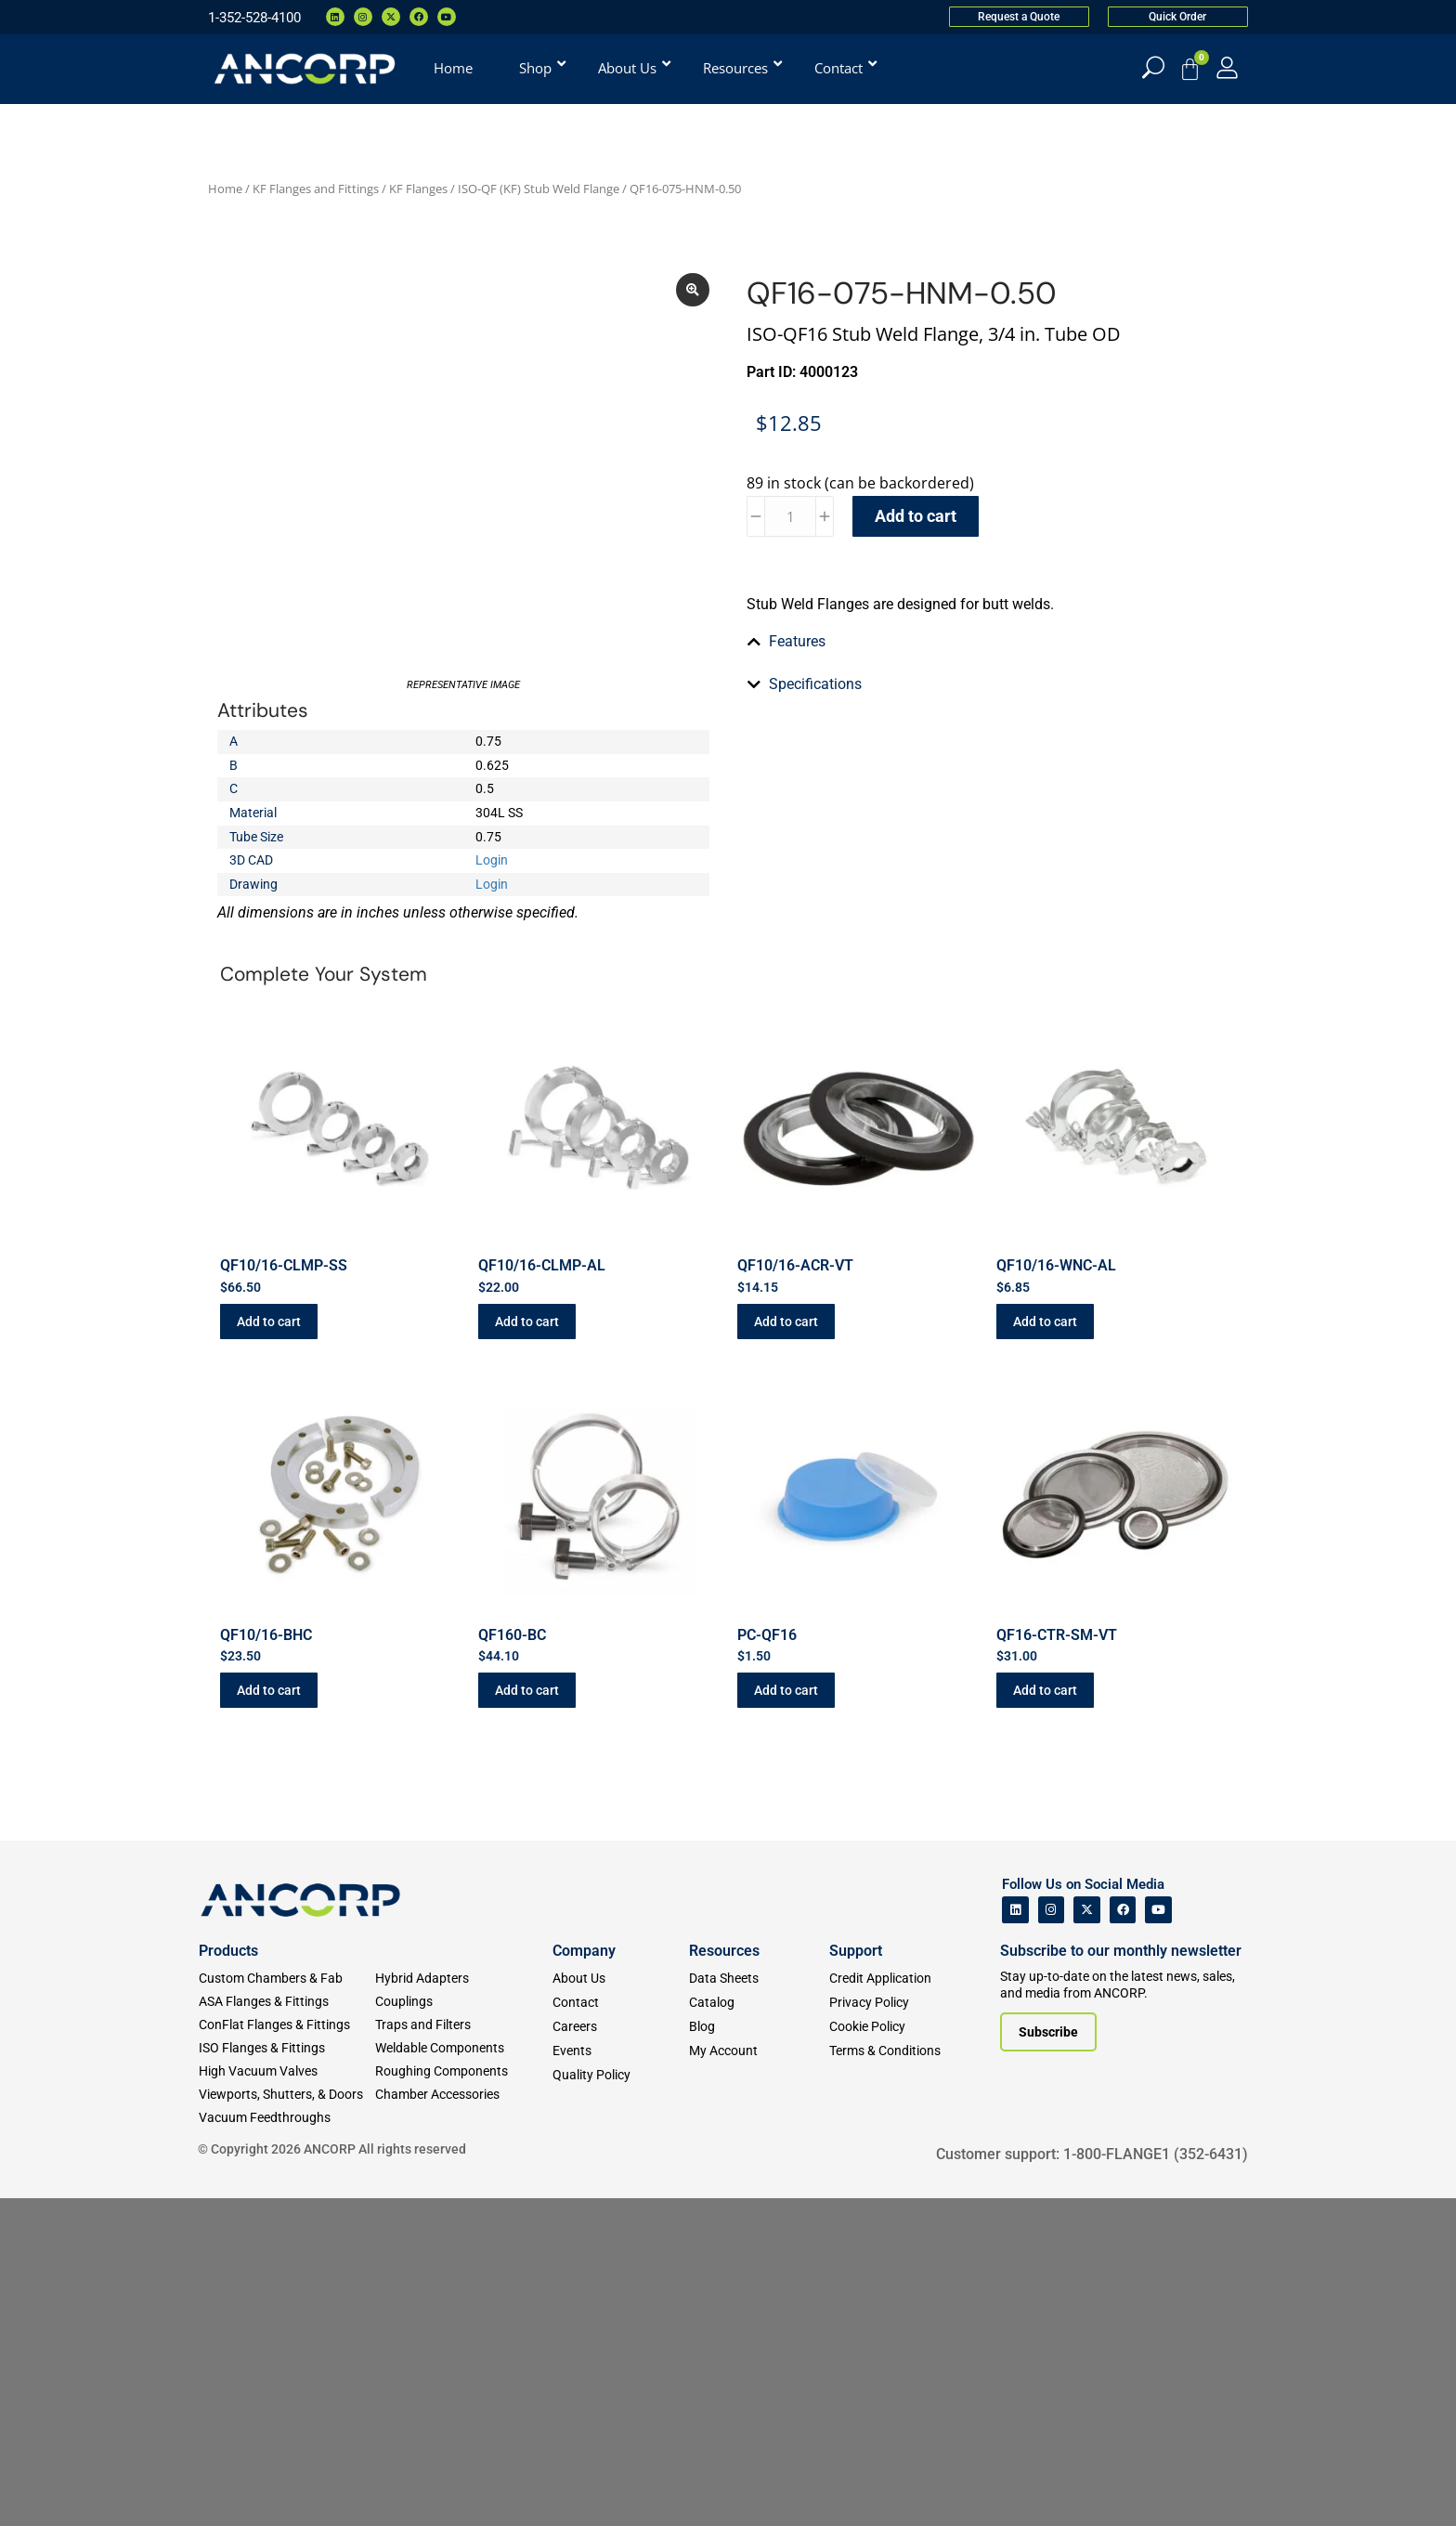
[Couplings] (463, 2329)
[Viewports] (287, 2422)
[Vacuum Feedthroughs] (287, 2445)
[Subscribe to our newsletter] (1048, 2359)
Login (491, 944)
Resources (724, 2278)
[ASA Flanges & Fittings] (287, 2329)
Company (584, 2278)
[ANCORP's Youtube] (1158, 2237)
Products (228, 2278)
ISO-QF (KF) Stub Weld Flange (538, 188)
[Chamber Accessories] (463, 2422)
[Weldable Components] (463, 2376)
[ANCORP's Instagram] (1051, 2237)
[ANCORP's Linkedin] (1015, 2237)
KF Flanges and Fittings (316, 188)
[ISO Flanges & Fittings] (287, 2376)
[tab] (993, 926)
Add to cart (915, 516)
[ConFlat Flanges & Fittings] (287, 2353)
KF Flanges (418, 188)
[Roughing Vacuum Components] (463, 2399)
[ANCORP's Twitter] (1086, 2237)
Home (225, 188)
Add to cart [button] (269, 1649)
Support (855, 2278)
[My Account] (1227, 67)
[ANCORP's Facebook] (1123, 2237)
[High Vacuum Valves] (287, 2399)
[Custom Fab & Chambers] (287, 2306)
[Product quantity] (790, 516)
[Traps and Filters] (463, 2353)
